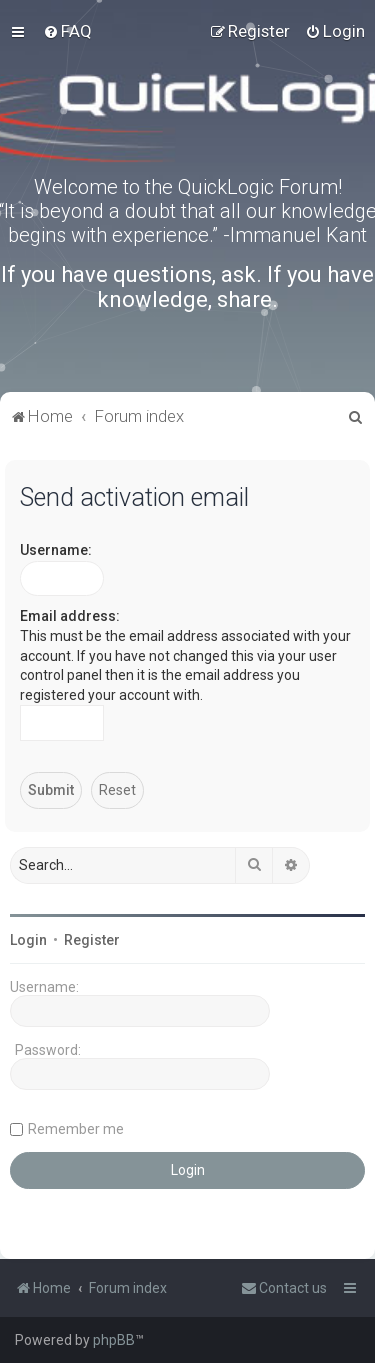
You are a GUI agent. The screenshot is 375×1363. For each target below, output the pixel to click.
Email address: (70, 616)
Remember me (76, 1129)
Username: (56, 550)
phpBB (114, 1340)
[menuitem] (67, 31)
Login (28, 940)
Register (92, 940)
